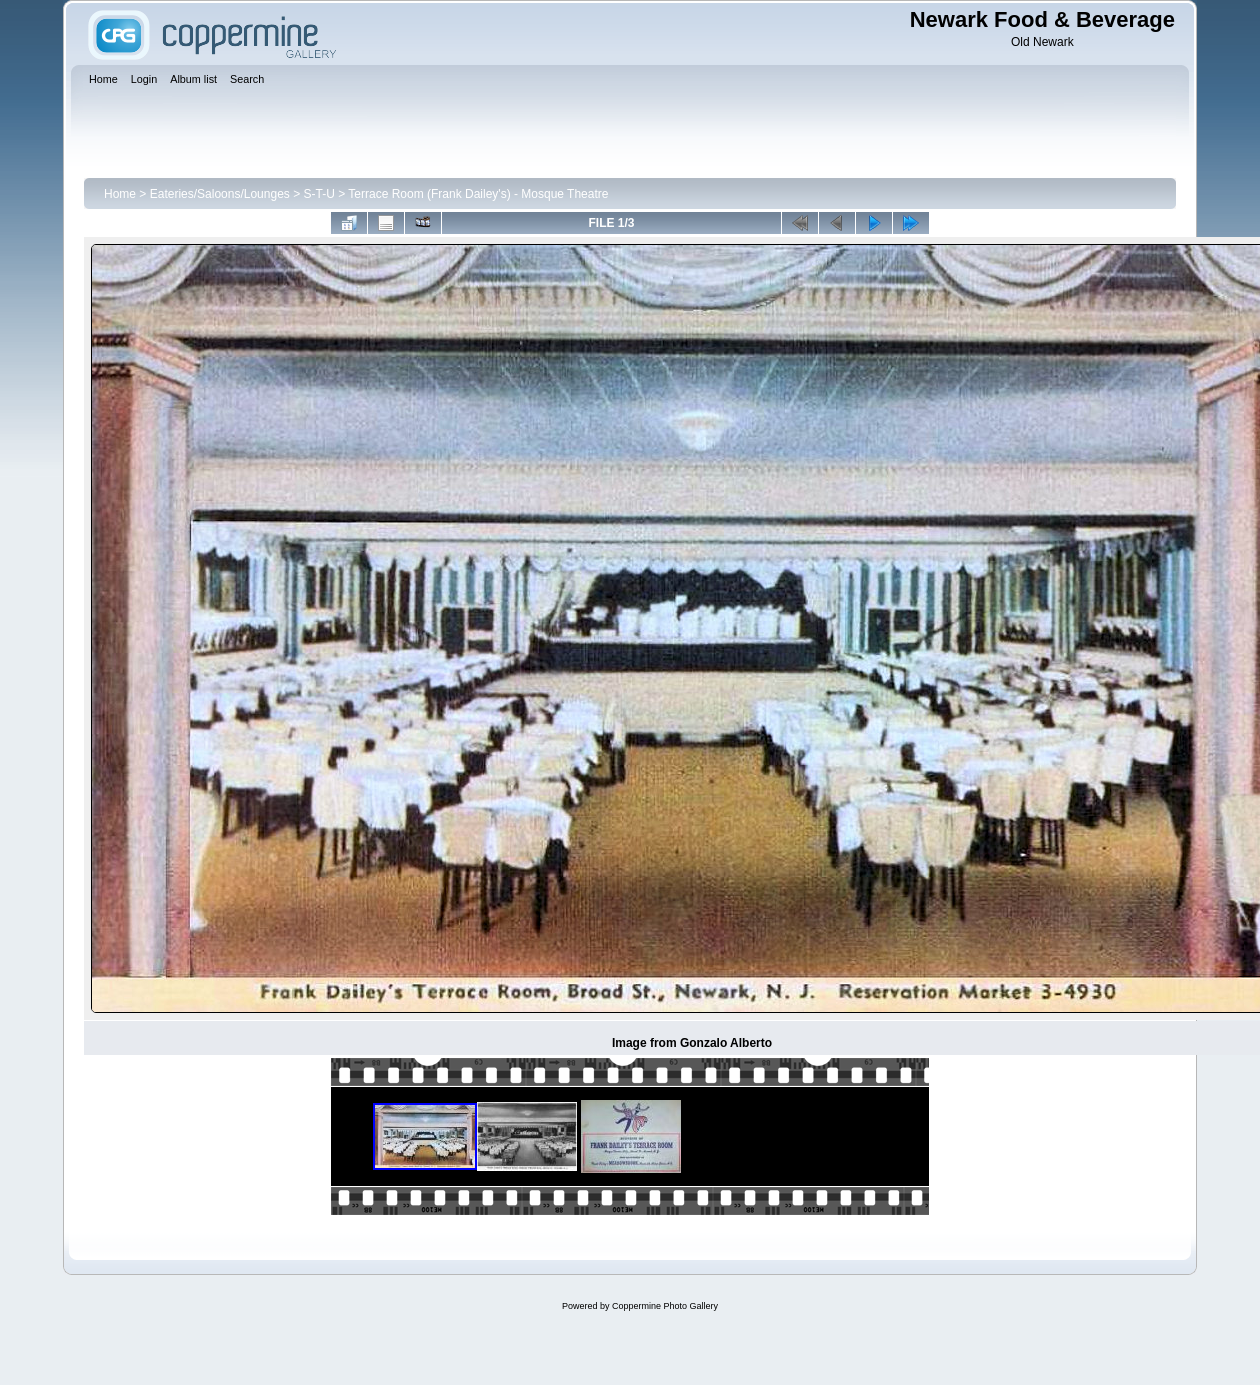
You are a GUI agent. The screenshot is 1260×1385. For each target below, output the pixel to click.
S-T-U (319, 194)
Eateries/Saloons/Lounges (220, 194)
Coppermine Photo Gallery (665, 1306)
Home (120, 194)
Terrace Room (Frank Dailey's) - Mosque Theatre (478, 194)
